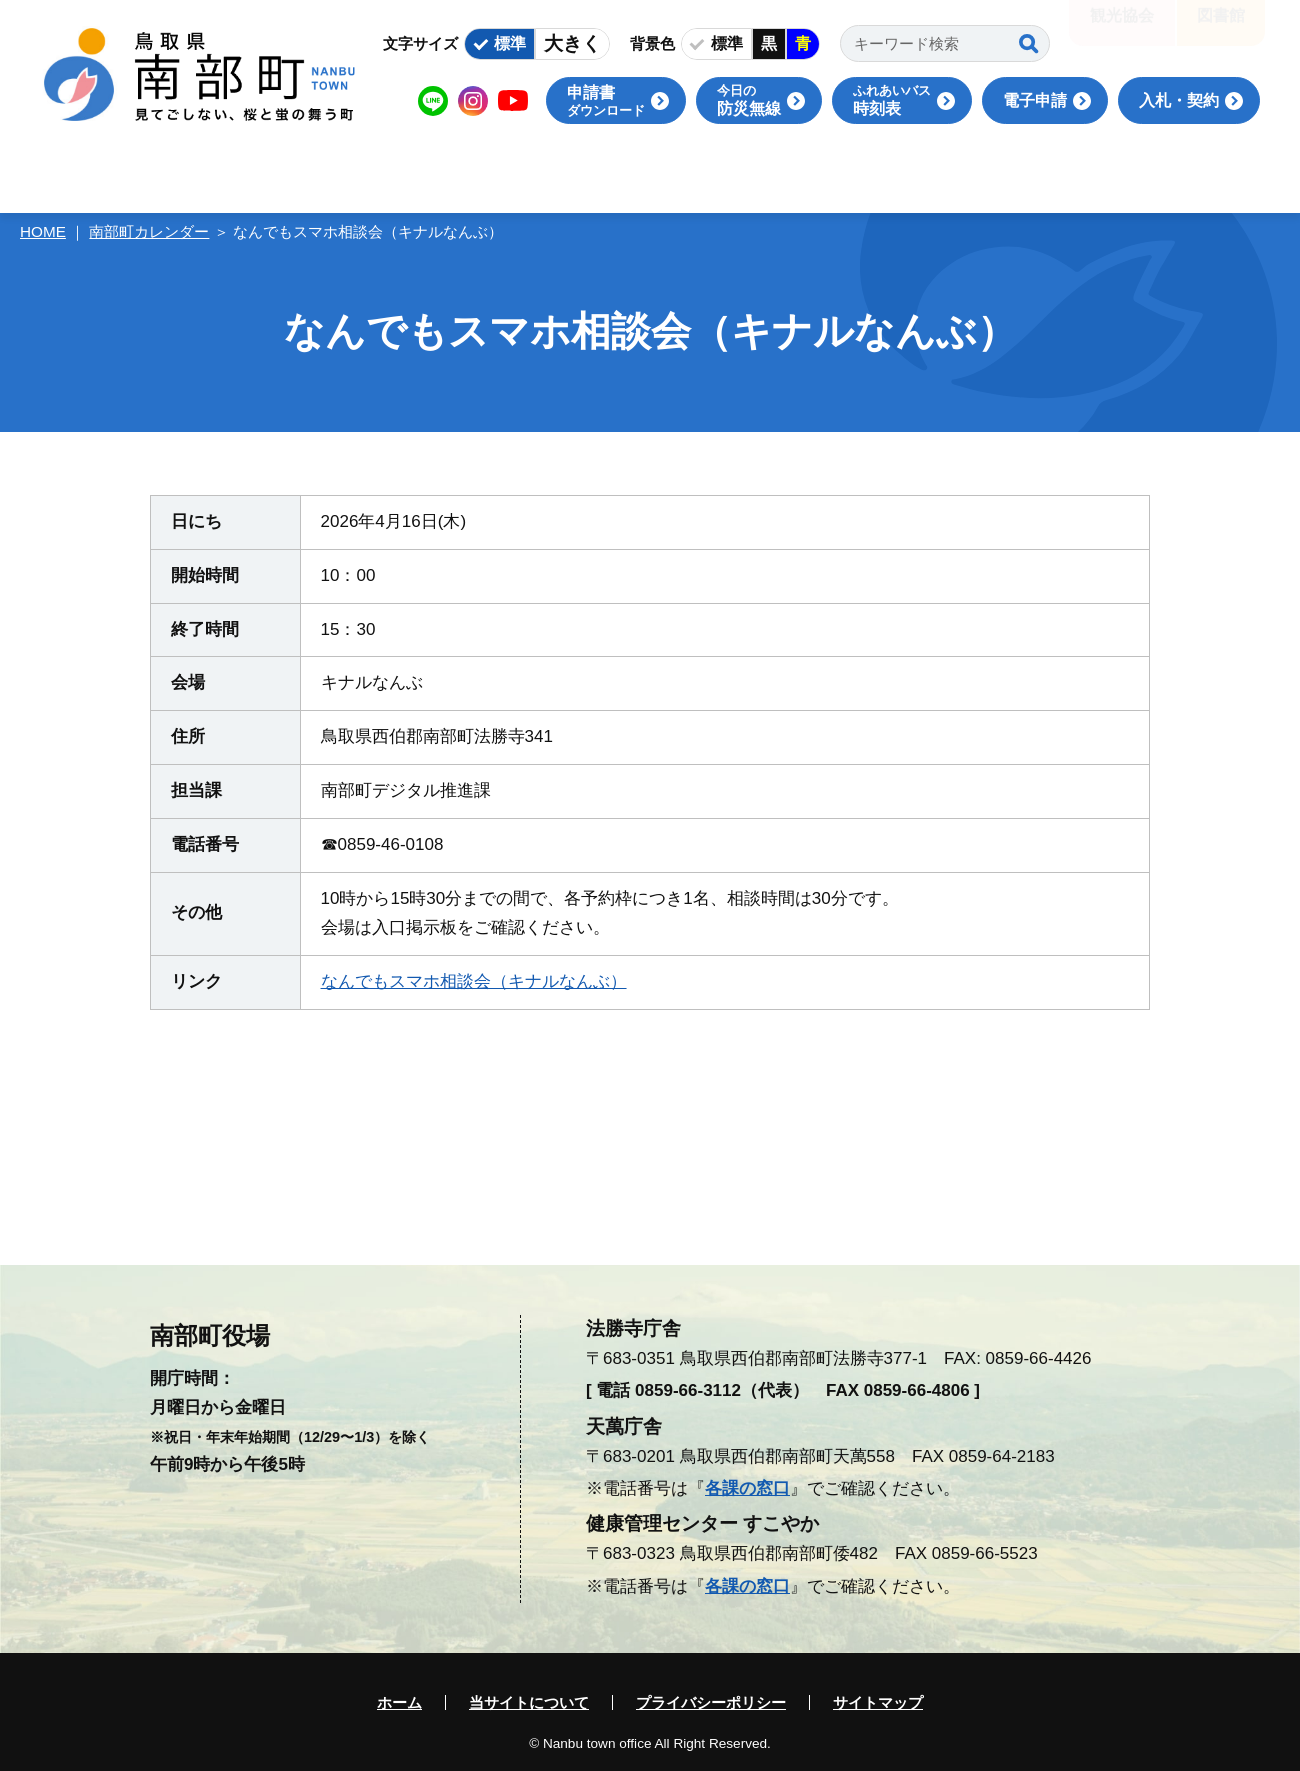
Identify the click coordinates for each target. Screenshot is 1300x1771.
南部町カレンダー (149, 231)
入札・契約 (1179, 100)
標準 (510, 43)
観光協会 (1122, 29)
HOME (43, 231)
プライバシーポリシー (711, 1702)
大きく (572, 43)
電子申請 (1035, 100)
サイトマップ (878, 1702)
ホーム (399, 1702)
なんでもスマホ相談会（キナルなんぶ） (474, 981)
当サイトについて (529, 1702)
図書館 (1221, 29)
